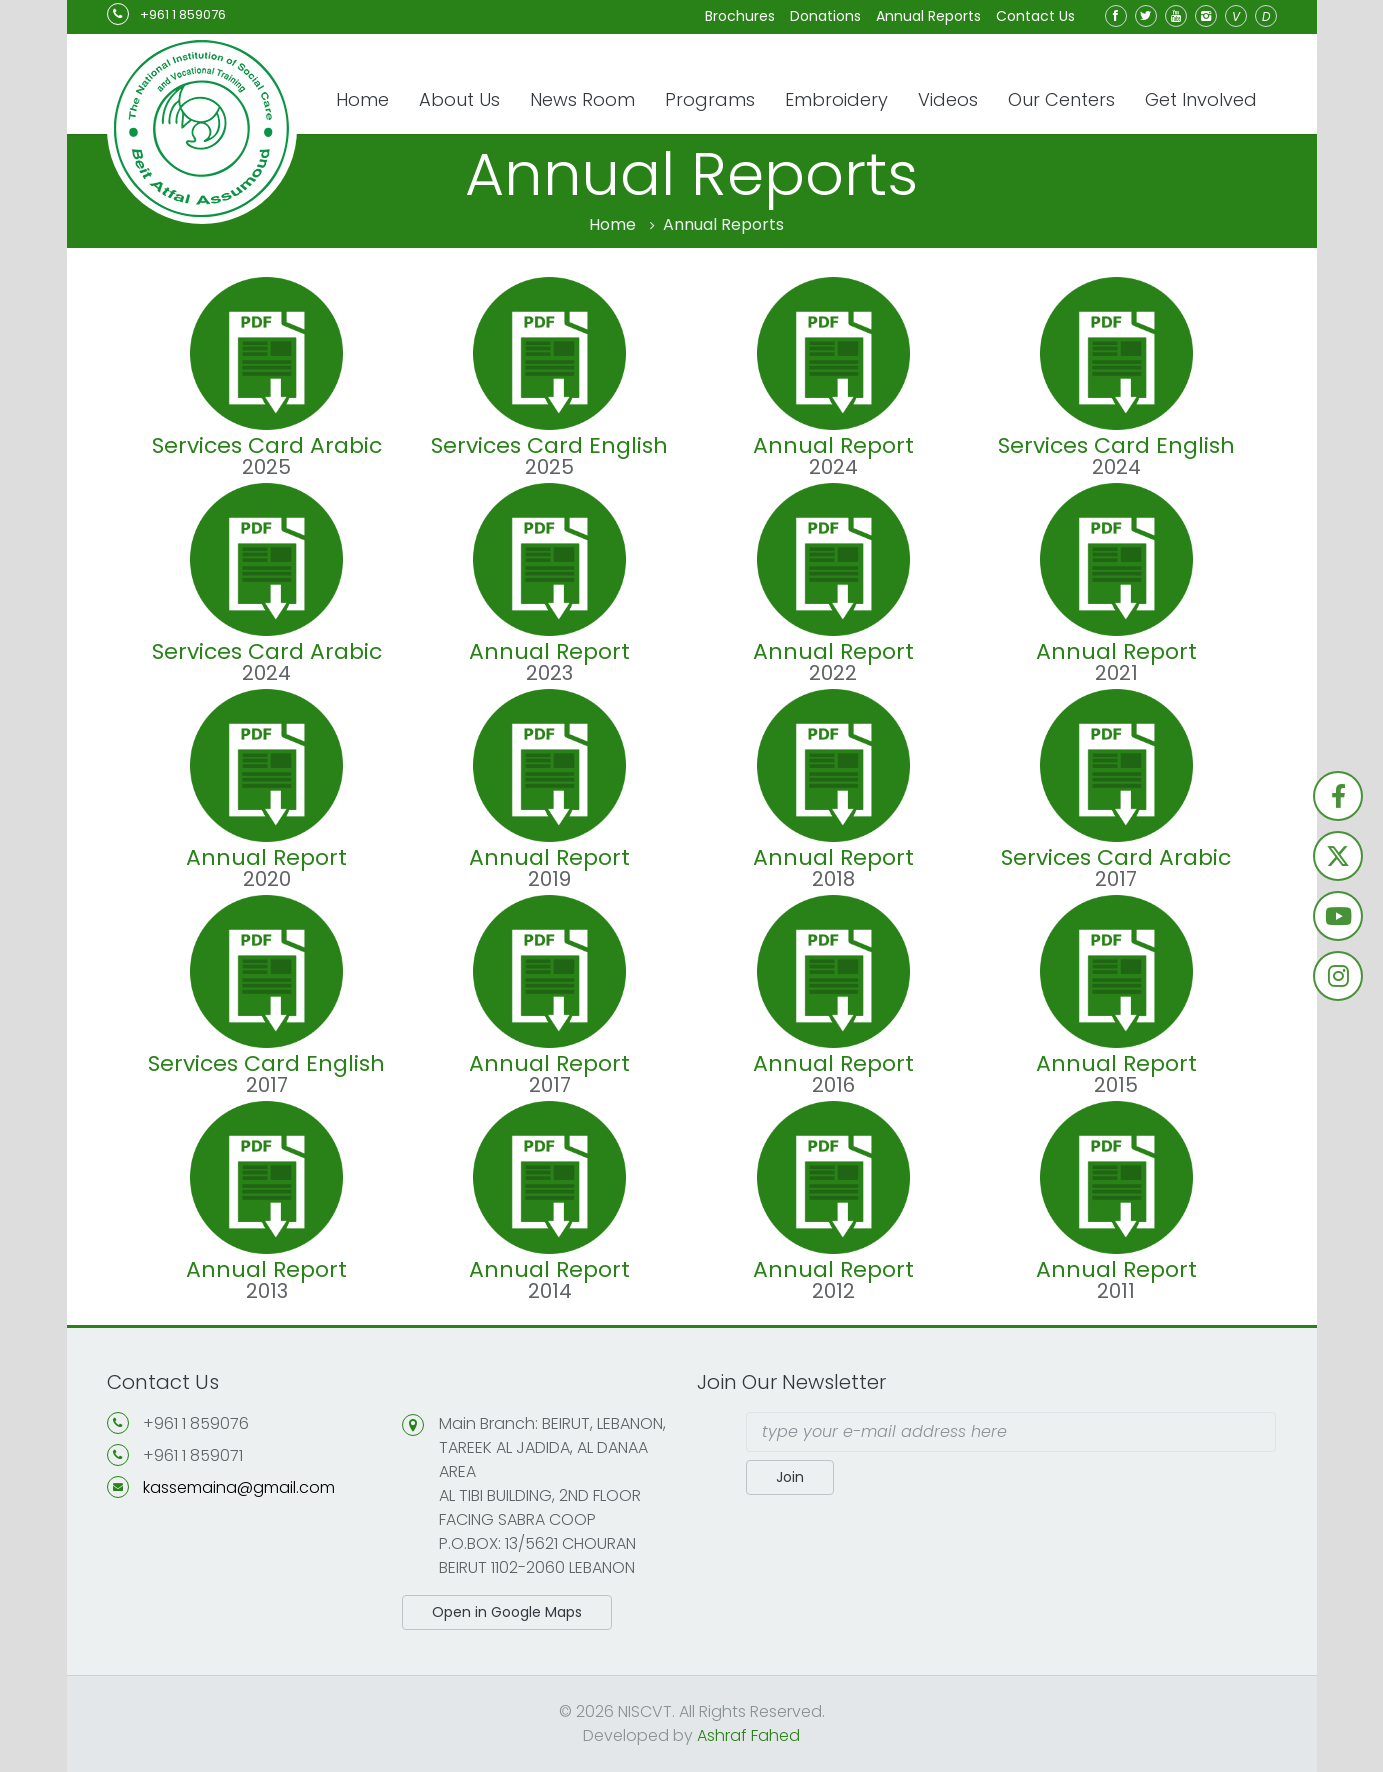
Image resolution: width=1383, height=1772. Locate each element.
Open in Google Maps (507, 1612)
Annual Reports (928, 16)
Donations (825, 16)
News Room (582, 99)
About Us (459, 99)
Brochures (740, 16)
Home (362, 99)
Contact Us (1035, 16)
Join (790, 1477)
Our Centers (1061, 99)
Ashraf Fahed (748, 1735)
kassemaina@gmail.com (239, 1487)
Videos (948, 99)
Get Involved (1201, 99)
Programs (710, 99)
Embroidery (836, 99)
